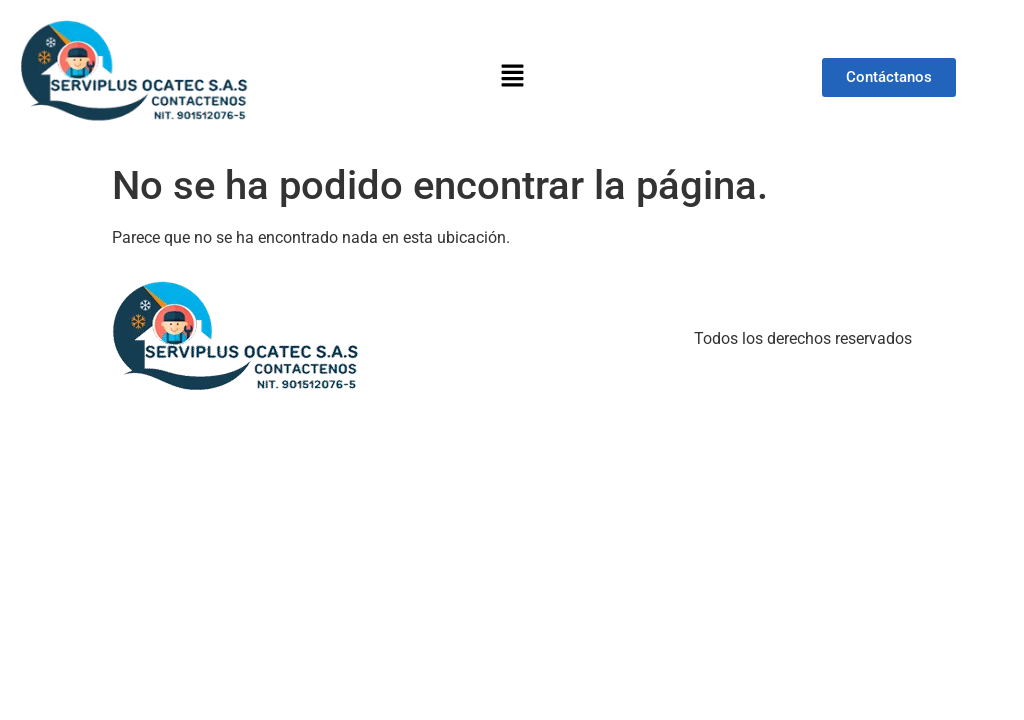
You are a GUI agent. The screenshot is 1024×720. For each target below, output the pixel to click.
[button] (512, 77)
